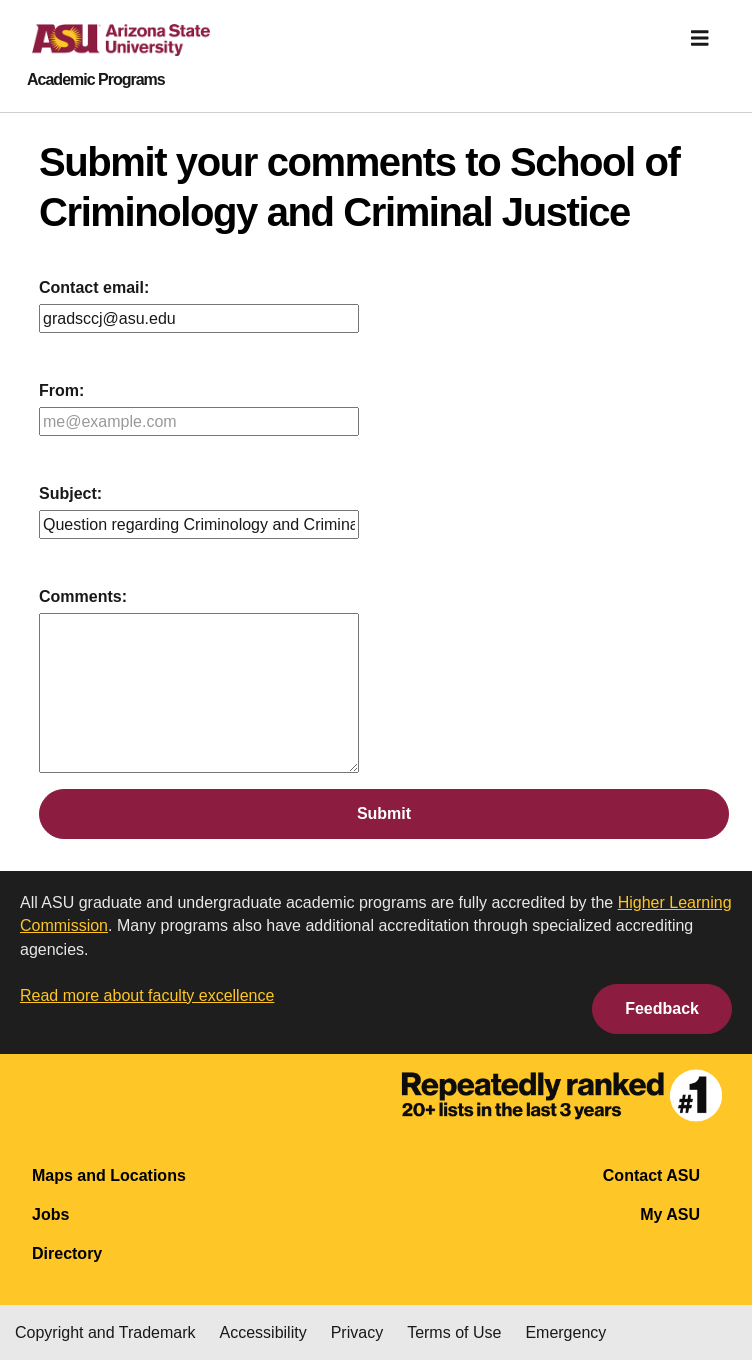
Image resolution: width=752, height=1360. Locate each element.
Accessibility (263, 1332)
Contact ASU (651, 1175)
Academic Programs (96, 80)
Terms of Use (454, 1332)
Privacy (357, 1332)
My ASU (670, 1214)
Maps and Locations (109, 1175)
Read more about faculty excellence (147, 995)
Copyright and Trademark (105, 1332)
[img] (700, 38)
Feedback (662, 1008)
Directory (67, 1253)
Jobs (50, 1214)
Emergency (565, 1332)
